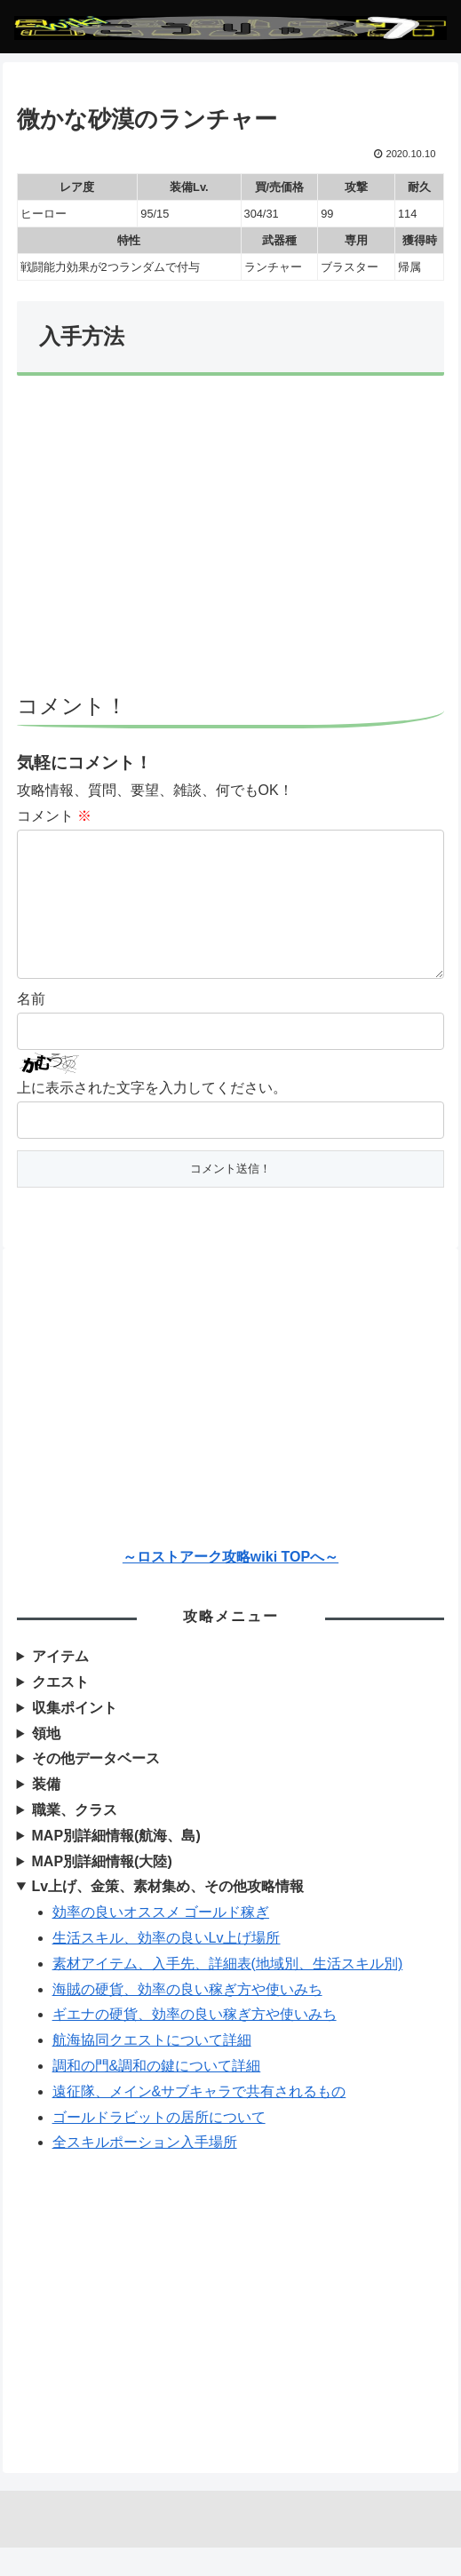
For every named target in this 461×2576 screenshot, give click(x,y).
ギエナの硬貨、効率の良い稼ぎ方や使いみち (194, 2042)
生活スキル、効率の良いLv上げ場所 (166, 1966)
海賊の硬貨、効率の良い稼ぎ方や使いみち (187, 2017)
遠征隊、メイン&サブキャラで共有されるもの (199, 2119)
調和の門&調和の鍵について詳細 (156, 2094)
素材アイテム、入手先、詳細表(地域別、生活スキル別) (227, 1992)
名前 (31, 1027)
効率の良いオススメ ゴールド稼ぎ (160, 1940)
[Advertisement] (231, 542)
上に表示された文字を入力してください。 (152, 1116)
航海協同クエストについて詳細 (151, 2068)
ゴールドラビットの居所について (159, 2145)
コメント (54, 815)
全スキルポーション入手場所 (144, 2170)
